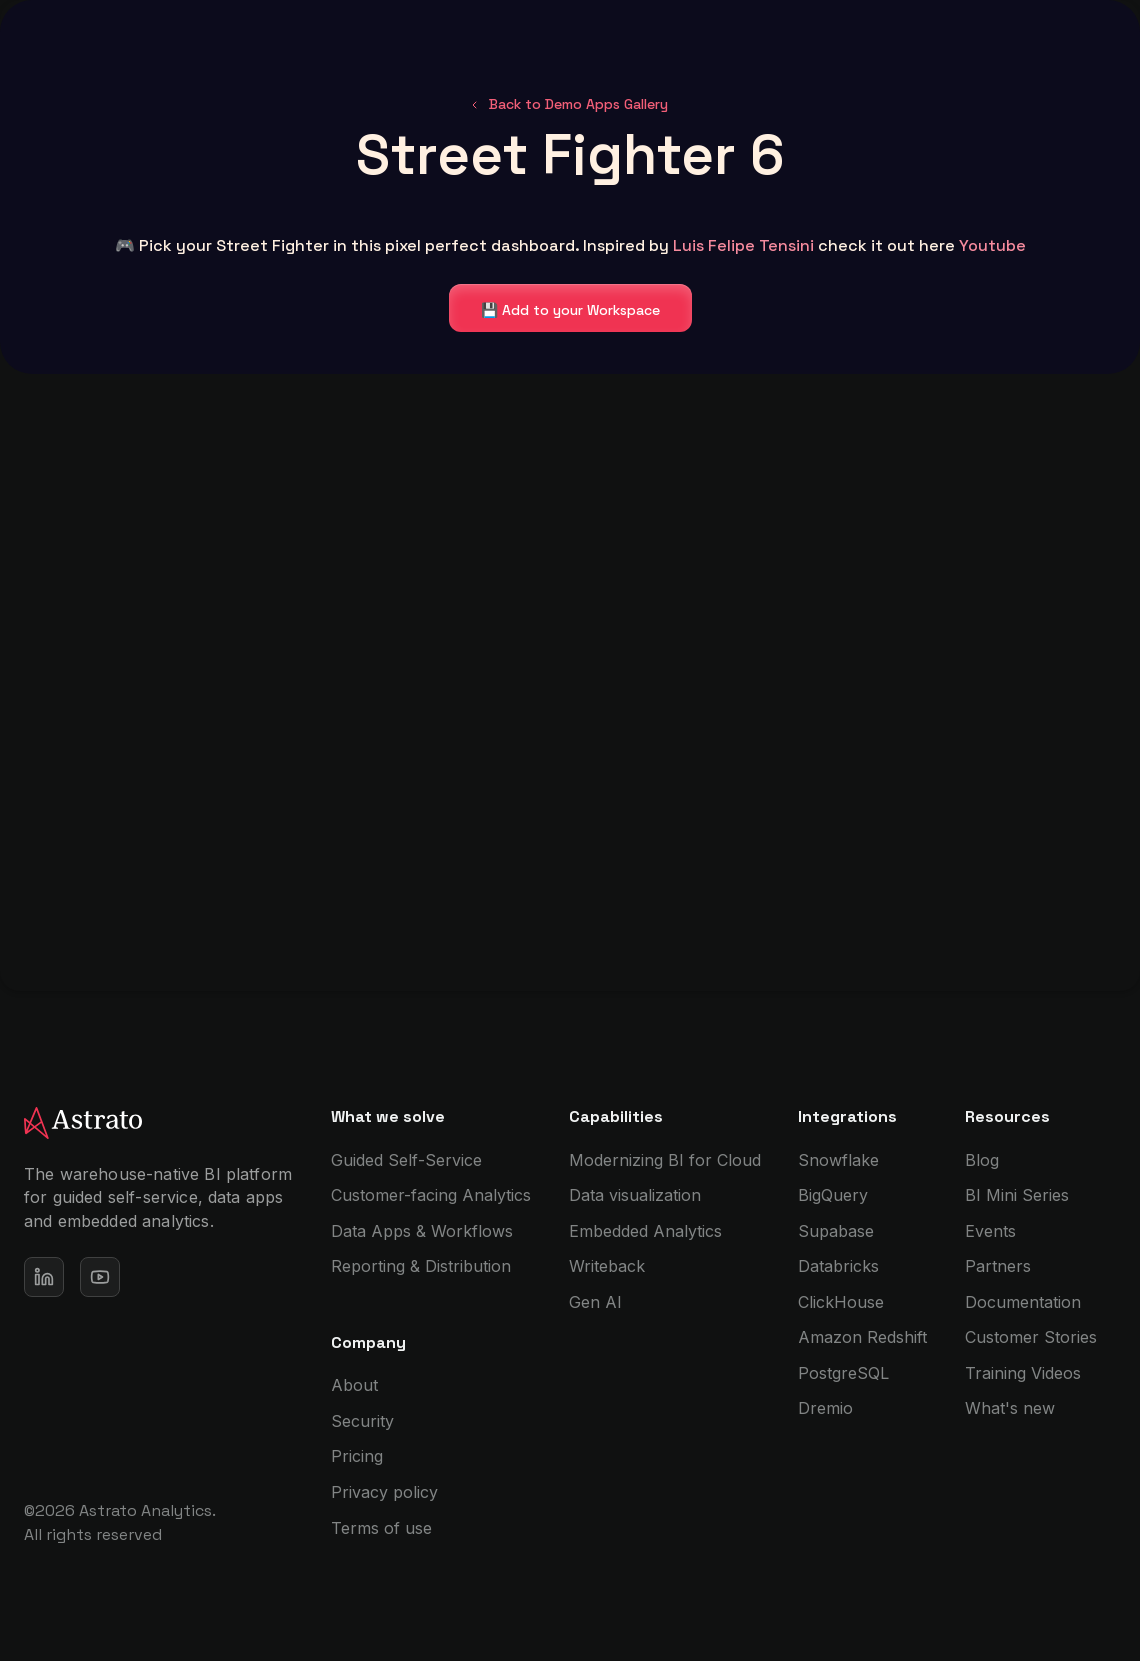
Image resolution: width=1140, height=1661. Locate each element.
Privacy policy (384, 1492)
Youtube (992, 245)
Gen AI (595, 1302)
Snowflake (838, 1160)
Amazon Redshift (862, 1337)
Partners (998, 1266)
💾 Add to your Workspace (570, 310)
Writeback (607, 1266)
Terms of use (381, 1528)
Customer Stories (1031, 1337)
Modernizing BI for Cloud (665, 1160)
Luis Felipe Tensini (743, 245)
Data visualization (635, 1195)
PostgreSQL (843, 1373)
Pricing (357, 1456)
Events (990, 1231)
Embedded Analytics (645, 1231)
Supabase (836, 1231)
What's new (1010, 1408)
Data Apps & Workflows (422, 1231)
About (354, 1385)
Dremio (825, 1408)
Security (362, 1421)
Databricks (838, 1266)
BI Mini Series (1017, 1195)
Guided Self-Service (406, 1160)
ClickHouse (841, 1302)
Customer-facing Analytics (431, 1195)
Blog (982, 1160)
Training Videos (1023, 1373)
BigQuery (833, 1195)
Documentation (1023, 1302)
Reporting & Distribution (421, 1266)
